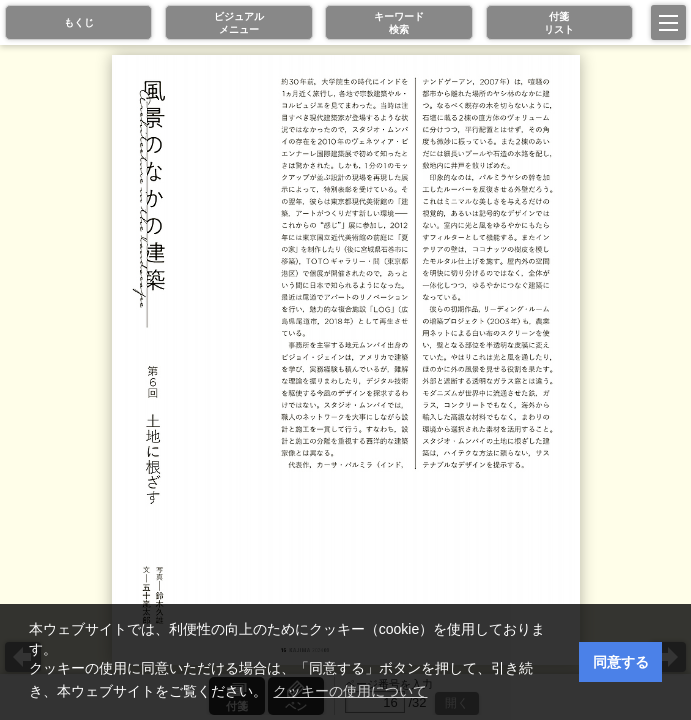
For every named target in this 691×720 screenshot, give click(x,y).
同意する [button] (621, 662)
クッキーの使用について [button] (350, 691)
